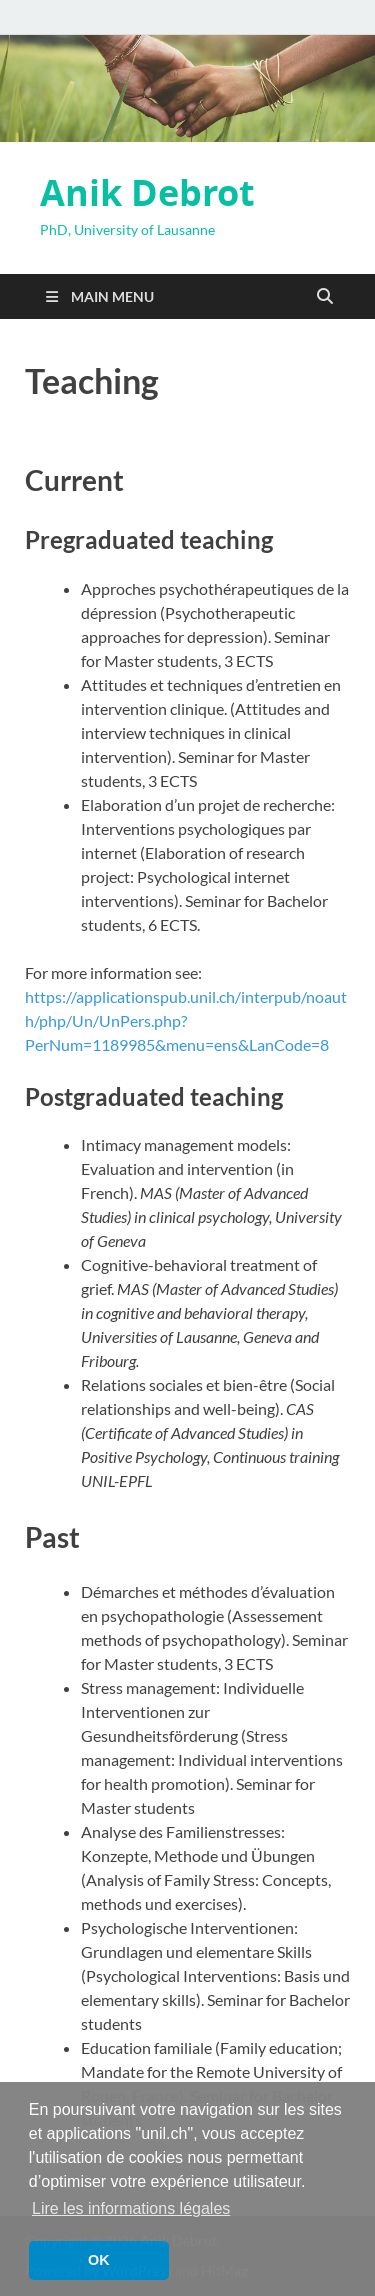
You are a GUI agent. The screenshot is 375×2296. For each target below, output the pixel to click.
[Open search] (325, 297)
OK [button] (99, 2260)
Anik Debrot (147, 192)
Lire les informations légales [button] (131, 2208)
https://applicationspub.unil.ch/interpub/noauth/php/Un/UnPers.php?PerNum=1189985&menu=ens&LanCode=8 (186, 1020)
